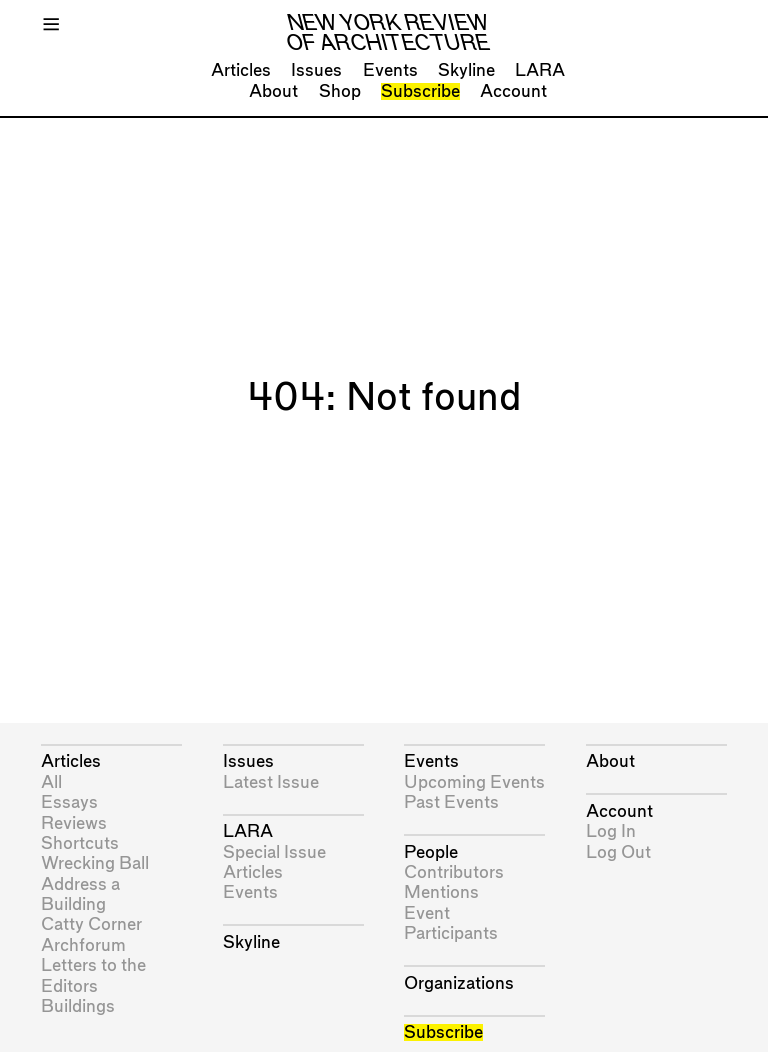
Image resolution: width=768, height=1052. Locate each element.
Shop (340, 91)
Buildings (78, 1006)
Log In (611, 831)
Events (390, 70)
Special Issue (274, 852)
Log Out (618, 852)
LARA (540, 70)
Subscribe (420, 91)
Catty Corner (91, 924)
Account (513, 91)
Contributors (454, 872)
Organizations (459, 983)
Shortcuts (80, 843)
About (273, 91)
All (51, 782)
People (431, 852)
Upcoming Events (474, 782)
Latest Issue (271, 782)
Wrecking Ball (95, 863)
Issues (316, 70)
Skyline (466, 70)
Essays (69, 802)
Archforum (83, 945)
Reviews (74, 823)
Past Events (451, 802)
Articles (241, 70)
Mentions (441, 892)
